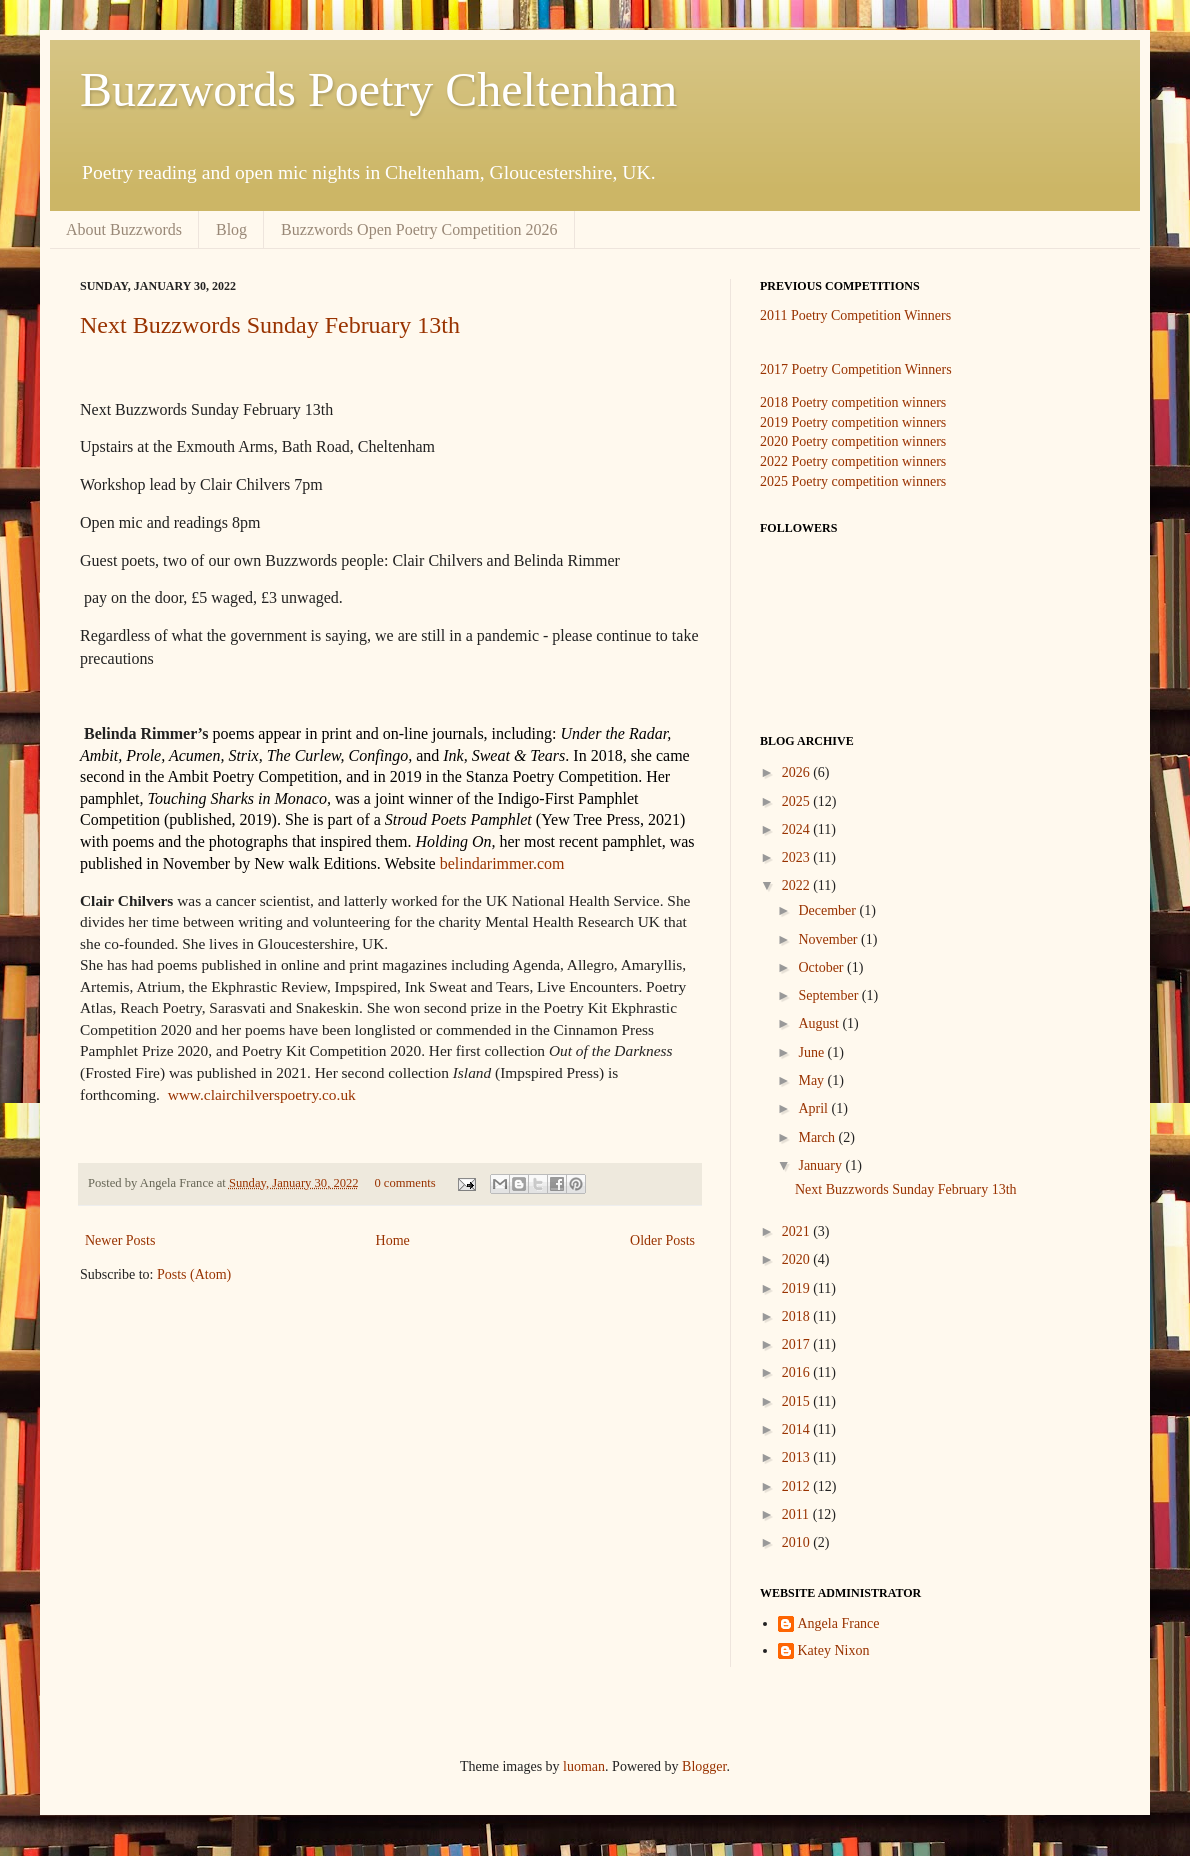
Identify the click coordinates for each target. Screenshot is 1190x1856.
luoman (584, 1766)
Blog (231, 229)
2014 (798, 1429)
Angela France (839, 1623)
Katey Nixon (834, 1650)
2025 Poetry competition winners (853, 481)
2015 (798, 1401)
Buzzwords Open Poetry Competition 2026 (419, 229)
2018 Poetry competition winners (853, 402)
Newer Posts (120, 1240)
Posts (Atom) (194, 1274)
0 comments (404, 1183)
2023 (798, 857)
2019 (798, 1288)
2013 (798, 1457)
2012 (798, 1486)
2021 (798, 1231)
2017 (798, 1344)
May (812, 1080)
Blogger (704, 1766)
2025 (798, 801)
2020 (798, 1259)
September (829, 995)
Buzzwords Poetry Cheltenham (378, 89)
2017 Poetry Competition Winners (856, 369)
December (828, 910)
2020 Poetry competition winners (853, 441)
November (829, 939)
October (822, 967)
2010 (798, 1542)
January (821, 1165)
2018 (798, 1316)
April (814, 1108)
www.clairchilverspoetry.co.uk (262, 1094)
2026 (798, 772)
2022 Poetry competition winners (853, 461)
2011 (797, 1514)
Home (393, 1240)
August (820, 1023)
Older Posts (662, 1240)
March (818, 1137)
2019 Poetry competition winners (853, 422)
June (812, 1052)
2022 (798, 885)
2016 (798, 1372)
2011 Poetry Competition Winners (855, 315)
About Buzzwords (124, 229)
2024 (798, 829)
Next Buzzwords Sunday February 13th (270, 325)
